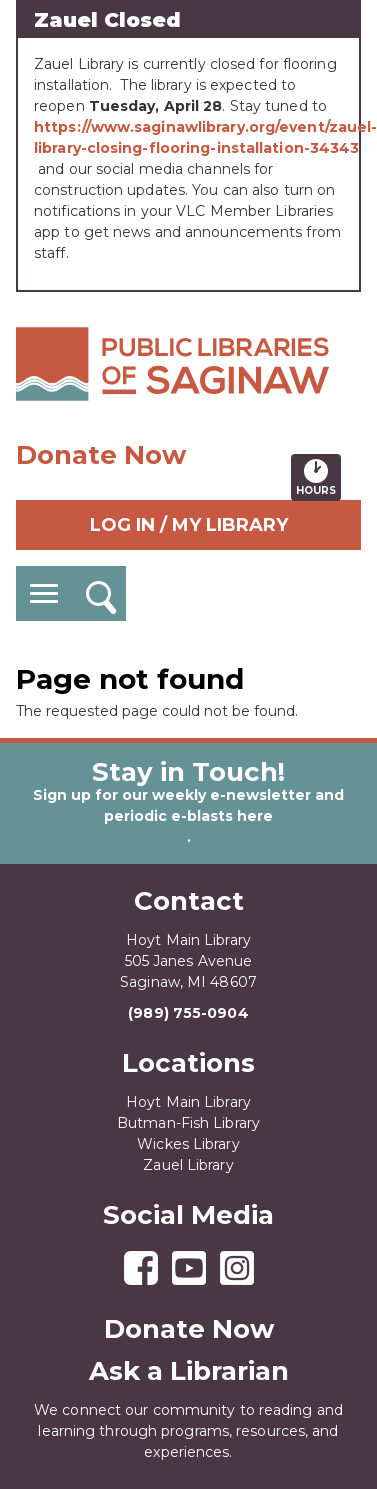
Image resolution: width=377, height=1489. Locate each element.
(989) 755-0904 (188, 1013)
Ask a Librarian (189, 1371)
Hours (318, 477)
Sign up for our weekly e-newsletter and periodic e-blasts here (188, 805)
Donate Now (101, 455)
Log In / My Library (189, 525)
